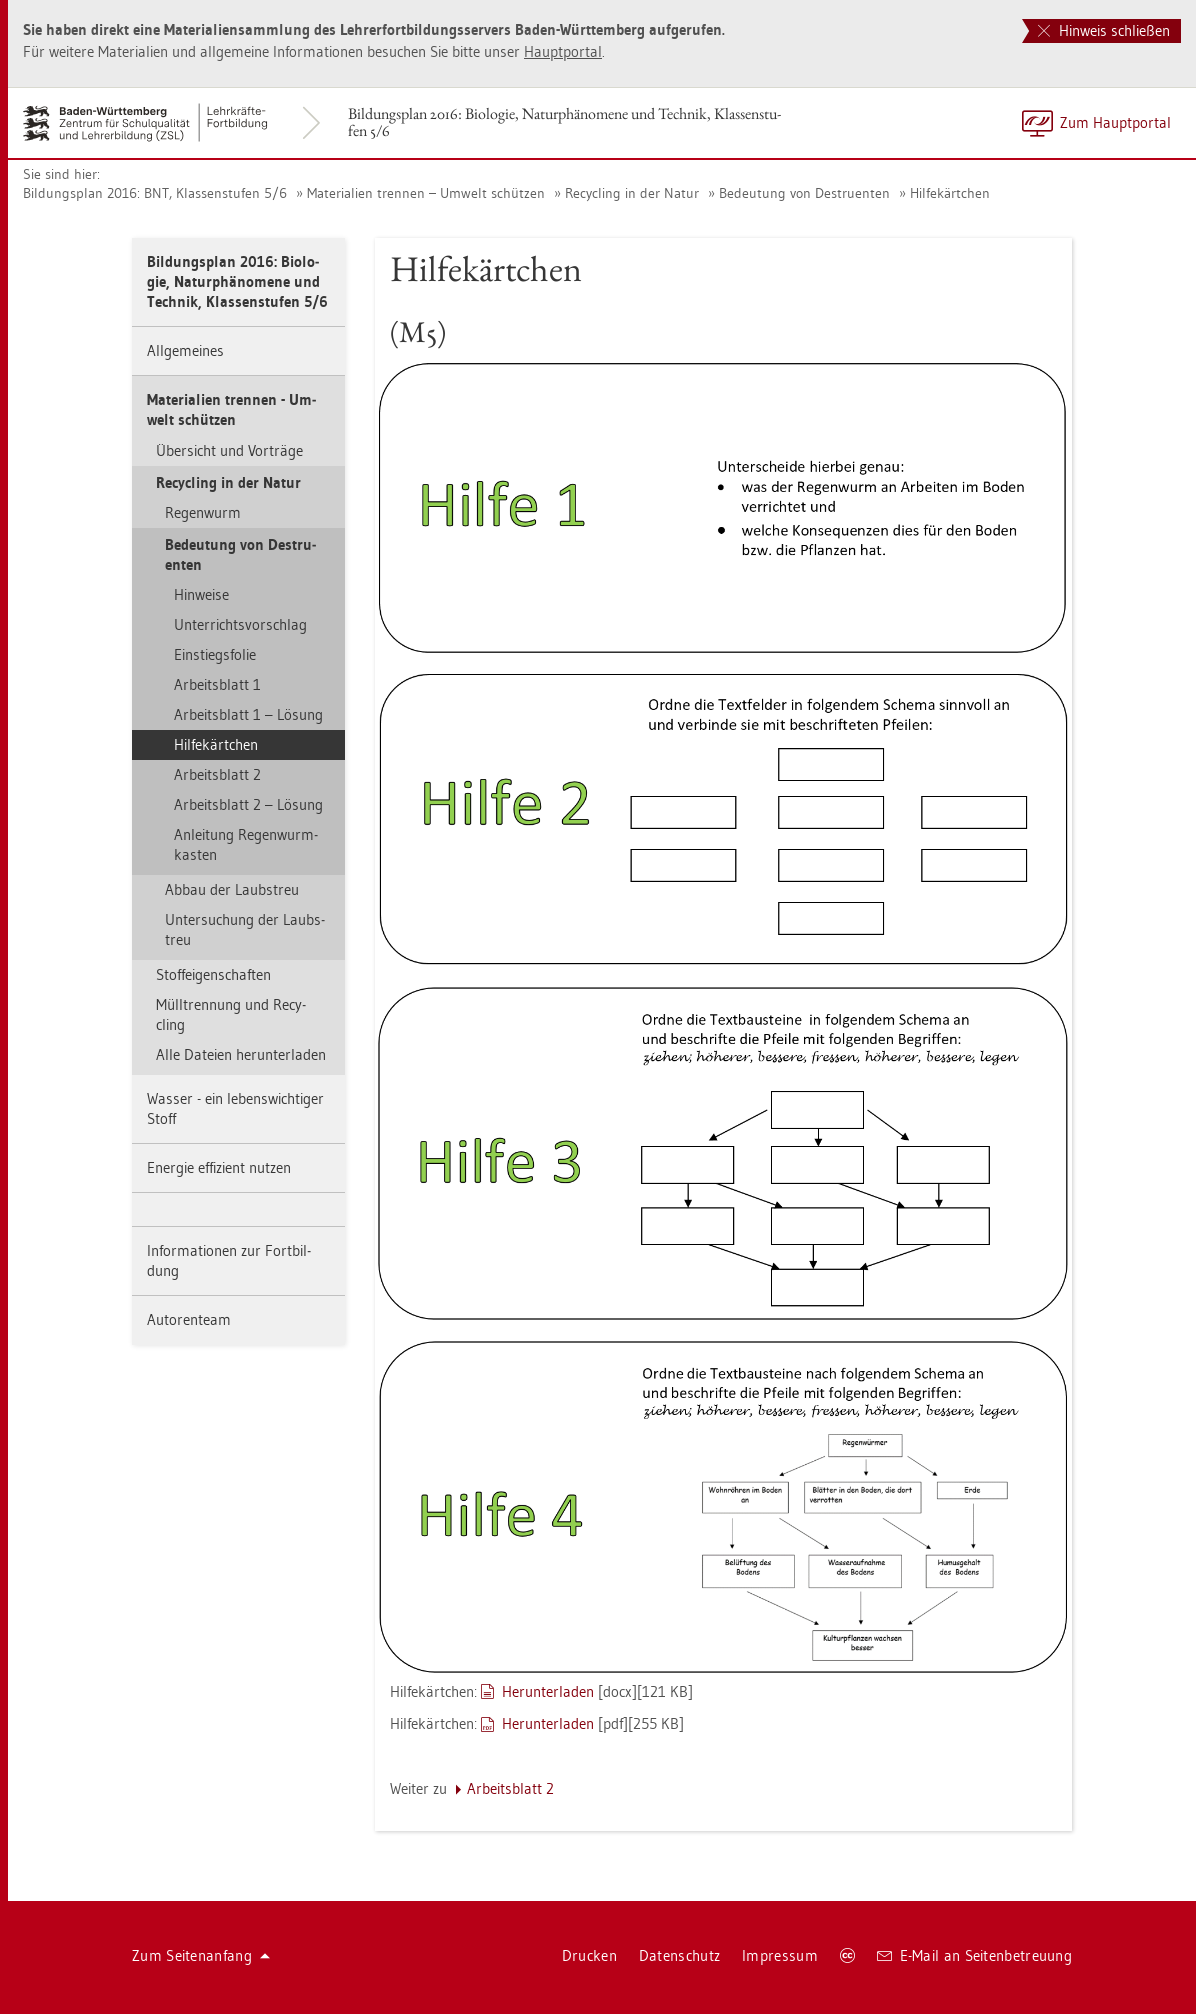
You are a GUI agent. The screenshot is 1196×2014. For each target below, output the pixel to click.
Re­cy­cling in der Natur (632, 193)
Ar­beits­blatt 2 (217, 774)
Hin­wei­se (201, 594)
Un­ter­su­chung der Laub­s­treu (245, 929)
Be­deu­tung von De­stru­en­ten (804, 193)
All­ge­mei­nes (185, 350)
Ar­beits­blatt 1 (217, 684)
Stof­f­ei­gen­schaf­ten (213, 974)
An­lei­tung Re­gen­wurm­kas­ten (246, 844)
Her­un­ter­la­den (548, 1691)
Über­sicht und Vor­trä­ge (229, 450)
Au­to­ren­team (189, 1319)
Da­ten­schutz (679, 1955)
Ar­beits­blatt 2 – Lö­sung (248, 804)
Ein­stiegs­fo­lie (215, 654)
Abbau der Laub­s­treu (232, 889)
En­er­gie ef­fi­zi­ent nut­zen (219, 1167)
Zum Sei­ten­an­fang (201, 1955)
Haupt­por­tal (563, 51)
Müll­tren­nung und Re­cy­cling (231, 1014)
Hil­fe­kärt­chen (950, 193)
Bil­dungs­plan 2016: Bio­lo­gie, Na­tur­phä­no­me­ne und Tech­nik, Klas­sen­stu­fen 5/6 (564, 122)
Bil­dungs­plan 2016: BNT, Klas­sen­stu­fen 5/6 (155, 193)
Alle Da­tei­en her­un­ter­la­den (241, 1054)
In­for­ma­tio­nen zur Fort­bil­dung (229, 1260)
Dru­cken (589, 1955)
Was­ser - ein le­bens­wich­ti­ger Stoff (235, 1108)
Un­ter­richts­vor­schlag (240, 624)
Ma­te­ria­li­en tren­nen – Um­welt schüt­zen (426, 193)
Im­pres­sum (780, 1955)
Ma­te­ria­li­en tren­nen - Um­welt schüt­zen (231, 409)
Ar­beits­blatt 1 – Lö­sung (248, 714)
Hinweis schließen (1104, 30)
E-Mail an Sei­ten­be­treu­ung (974, 1955)
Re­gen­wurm (203, 512)
